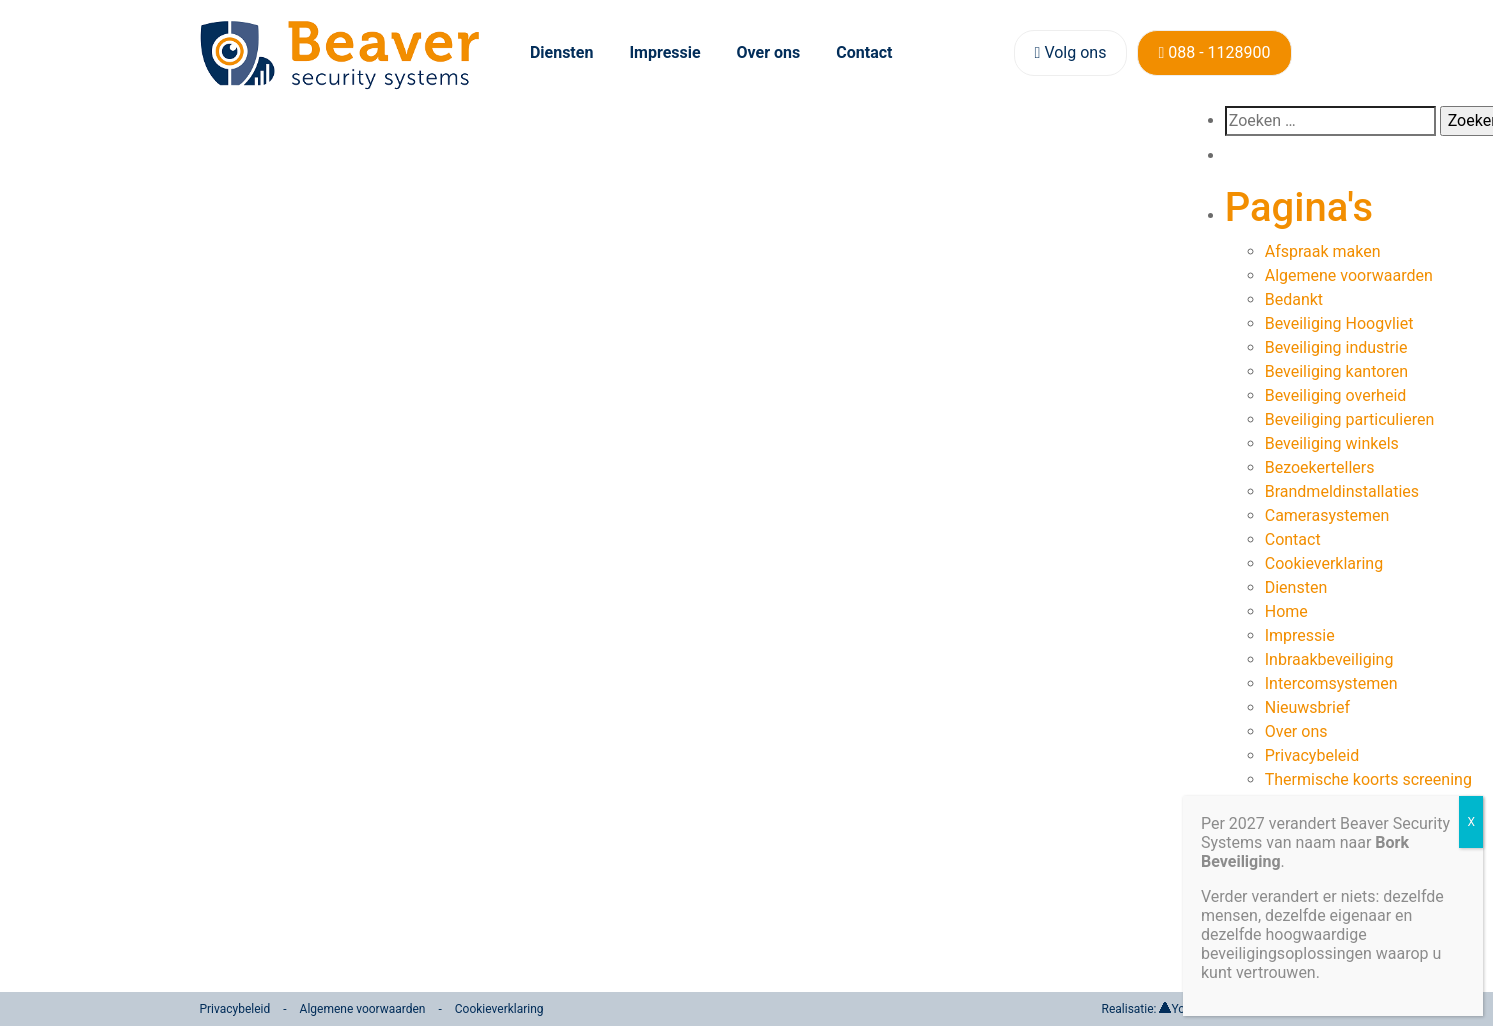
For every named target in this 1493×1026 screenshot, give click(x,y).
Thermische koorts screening (1368, 779)
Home (1286, 611)
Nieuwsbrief (1307, 707)
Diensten (561, 52)
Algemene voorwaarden (1349, 275)
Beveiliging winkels (1332, 443)
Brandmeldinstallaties (1342, 491)
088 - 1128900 (1214, 52)
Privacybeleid (1312, 755)
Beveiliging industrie (1336, 347)
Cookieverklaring (1324, 563)
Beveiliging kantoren (1336, 371)
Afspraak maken (1323, 251)
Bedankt (1294, 299)
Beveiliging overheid (1336, 395)
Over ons (769, 52)
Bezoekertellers (1320, 467)
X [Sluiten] (1471, 822)
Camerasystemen (1327, 515)
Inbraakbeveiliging (1329, 659)
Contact (864, 52)
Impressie (664, 52)
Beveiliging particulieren (1350, 419)
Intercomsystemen (1331, 683)
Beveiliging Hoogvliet (1339, 323)
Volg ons (1071, 52)
